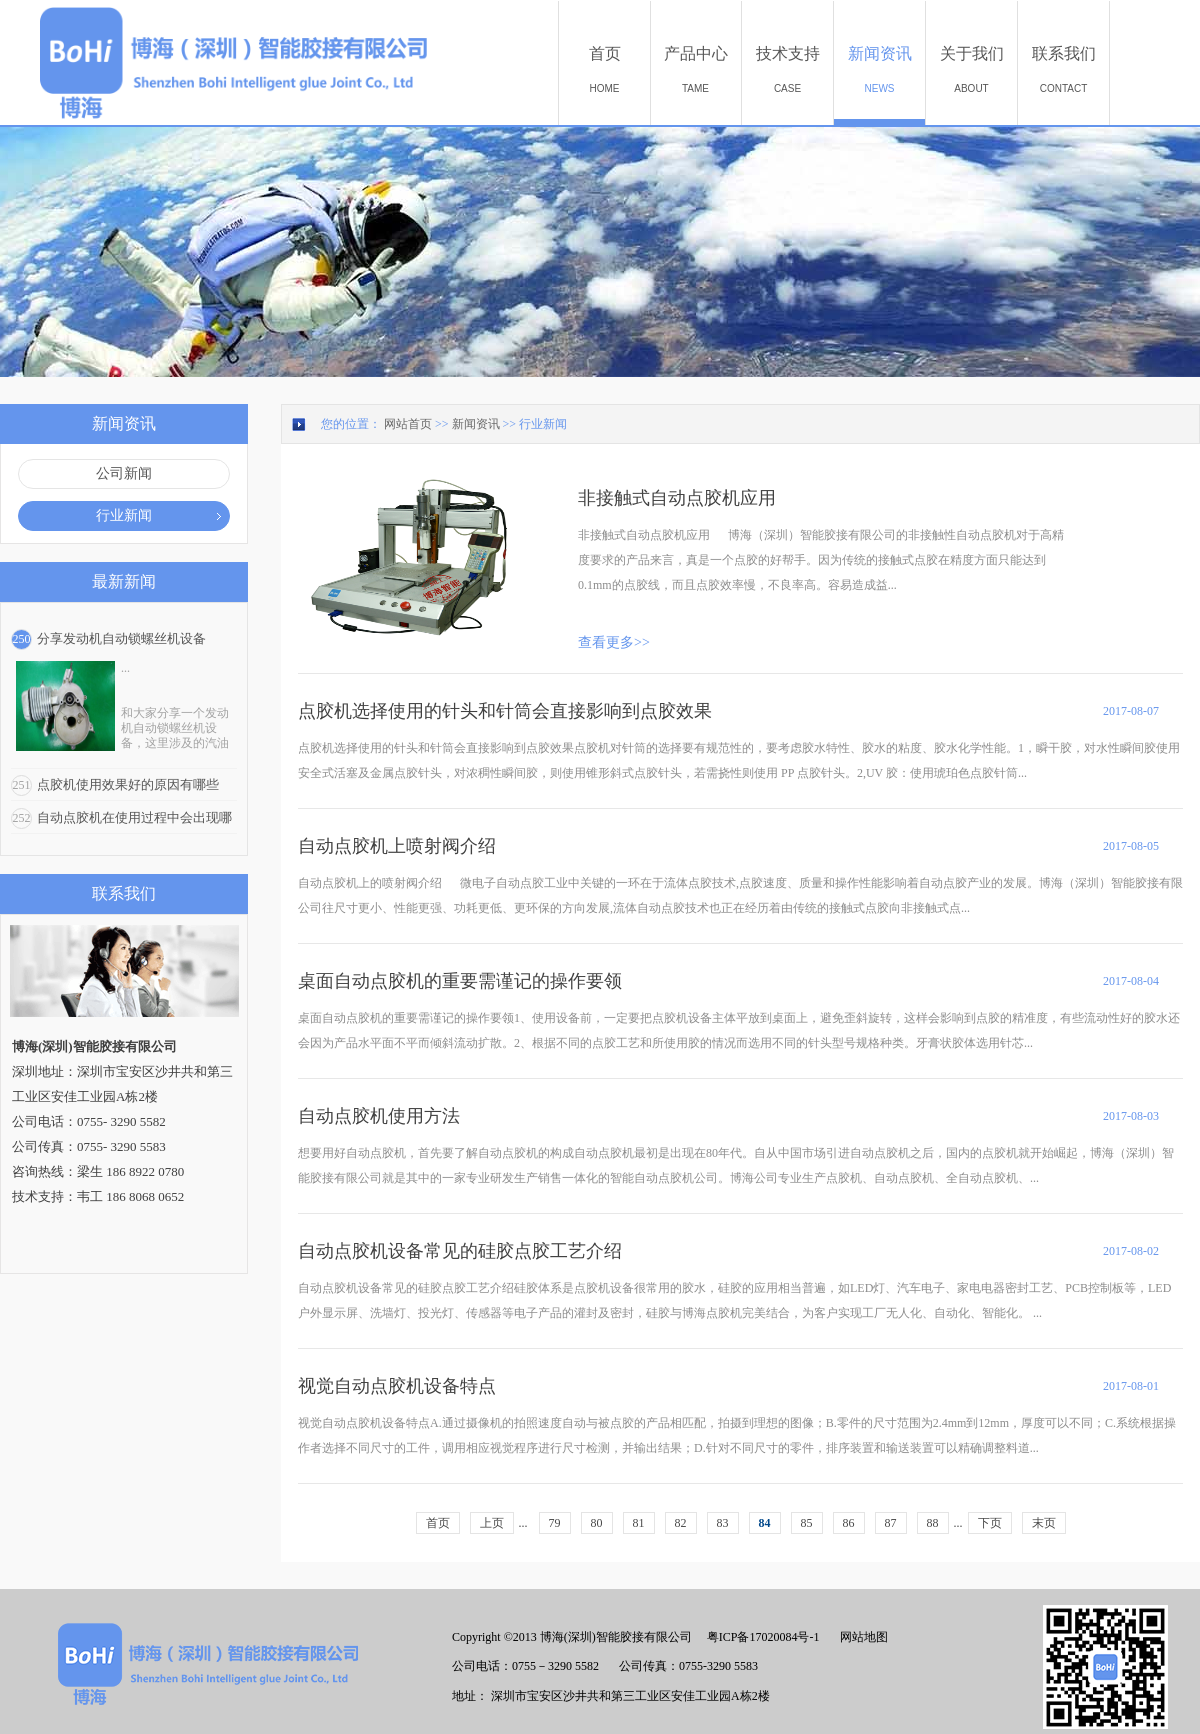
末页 (1044, 1523)
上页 (492, 1523)
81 (639, 1523)
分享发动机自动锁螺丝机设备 (121, 638)
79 (555, 1523)
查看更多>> (614, 642)
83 (723, 1523)
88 (933, 1523)
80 (597, 1523)
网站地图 (861, 1637)
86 (849, 1523)
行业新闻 (543, 424)
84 (765, 1523)
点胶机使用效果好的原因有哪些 (128, 784)
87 (891, 1523)
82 (681, 1523)
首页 (438, 1523)
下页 (990, 1523)
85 (807, 1523)
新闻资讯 (476, 424)
